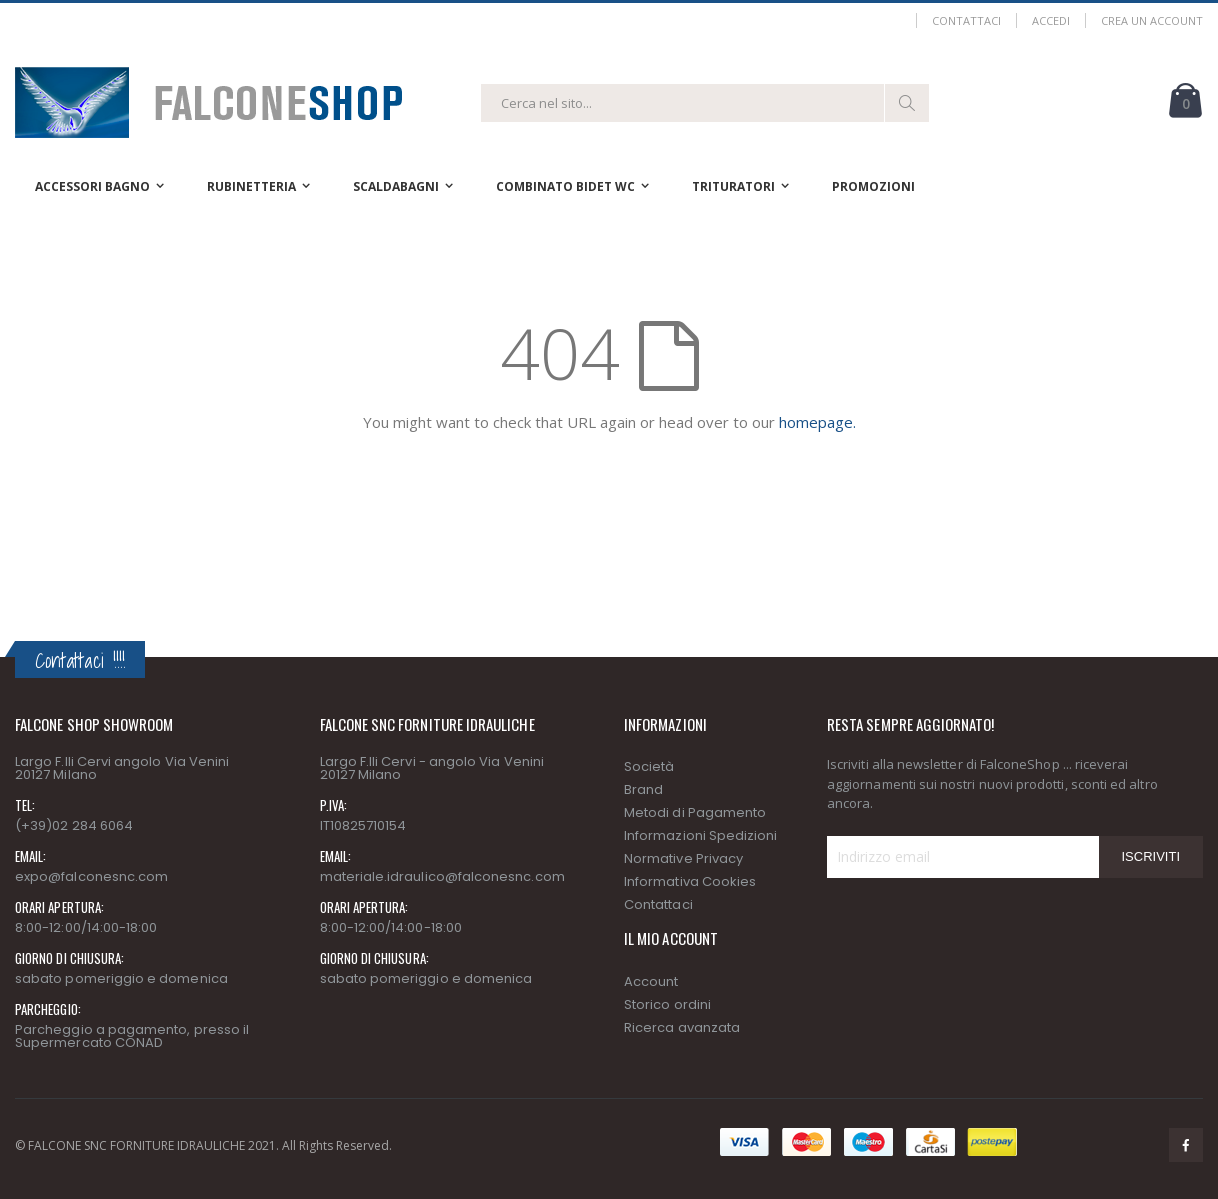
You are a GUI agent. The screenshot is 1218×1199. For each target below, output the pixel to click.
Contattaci (966, 20)
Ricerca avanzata (682, 1027)
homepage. (817, 422)
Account (651, 981)
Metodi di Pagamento (695, 812)
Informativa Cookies (690, 881)
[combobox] (705, 103)
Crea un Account (1152, 20)
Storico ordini (667, 1004)
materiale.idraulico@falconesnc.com (442, 876)
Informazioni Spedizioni (701, 835)
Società (649, 766)
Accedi (1051, 20)
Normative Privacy (683, 858)
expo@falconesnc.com (91, 876)
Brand (643, 789)
